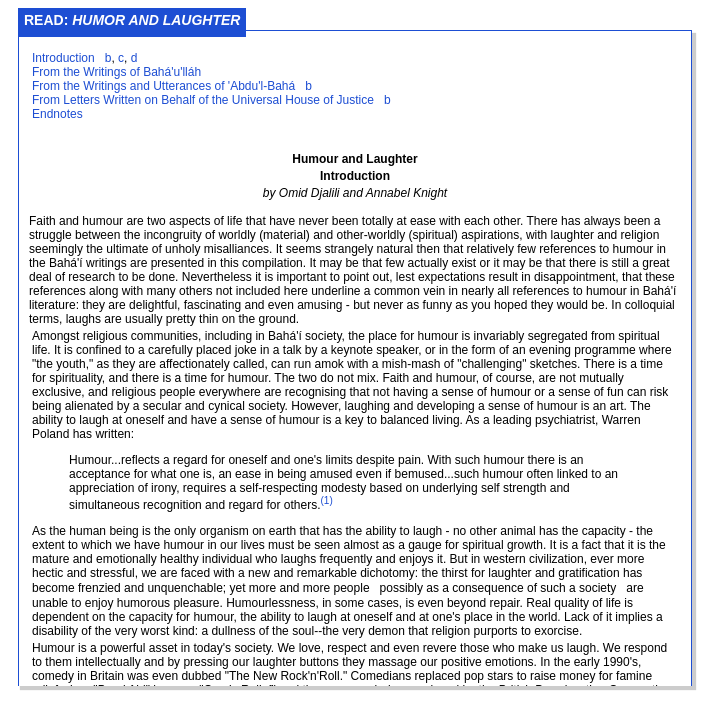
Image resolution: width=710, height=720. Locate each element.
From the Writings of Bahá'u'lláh (116, 72)
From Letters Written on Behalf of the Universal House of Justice (203, 100)
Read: (132, 20)
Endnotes (57, 114)
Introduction (63, 58)
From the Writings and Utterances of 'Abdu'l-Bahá (163, 86)
